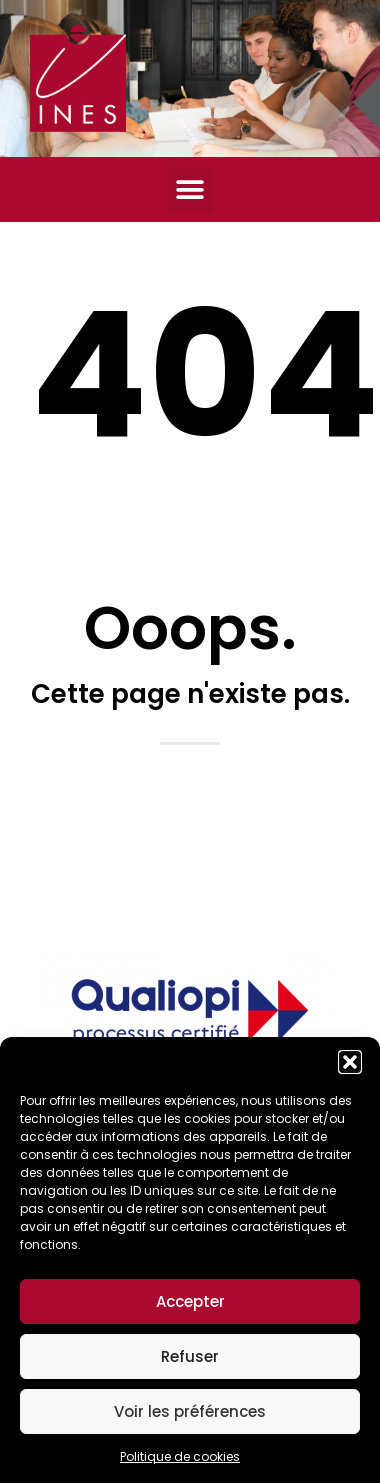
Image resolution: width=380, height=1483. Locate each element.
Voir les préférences (190, 1411)
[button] (350, 1062)
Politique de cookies (180, 1456)
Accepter (190, 1301)
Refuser (190, 1356)
